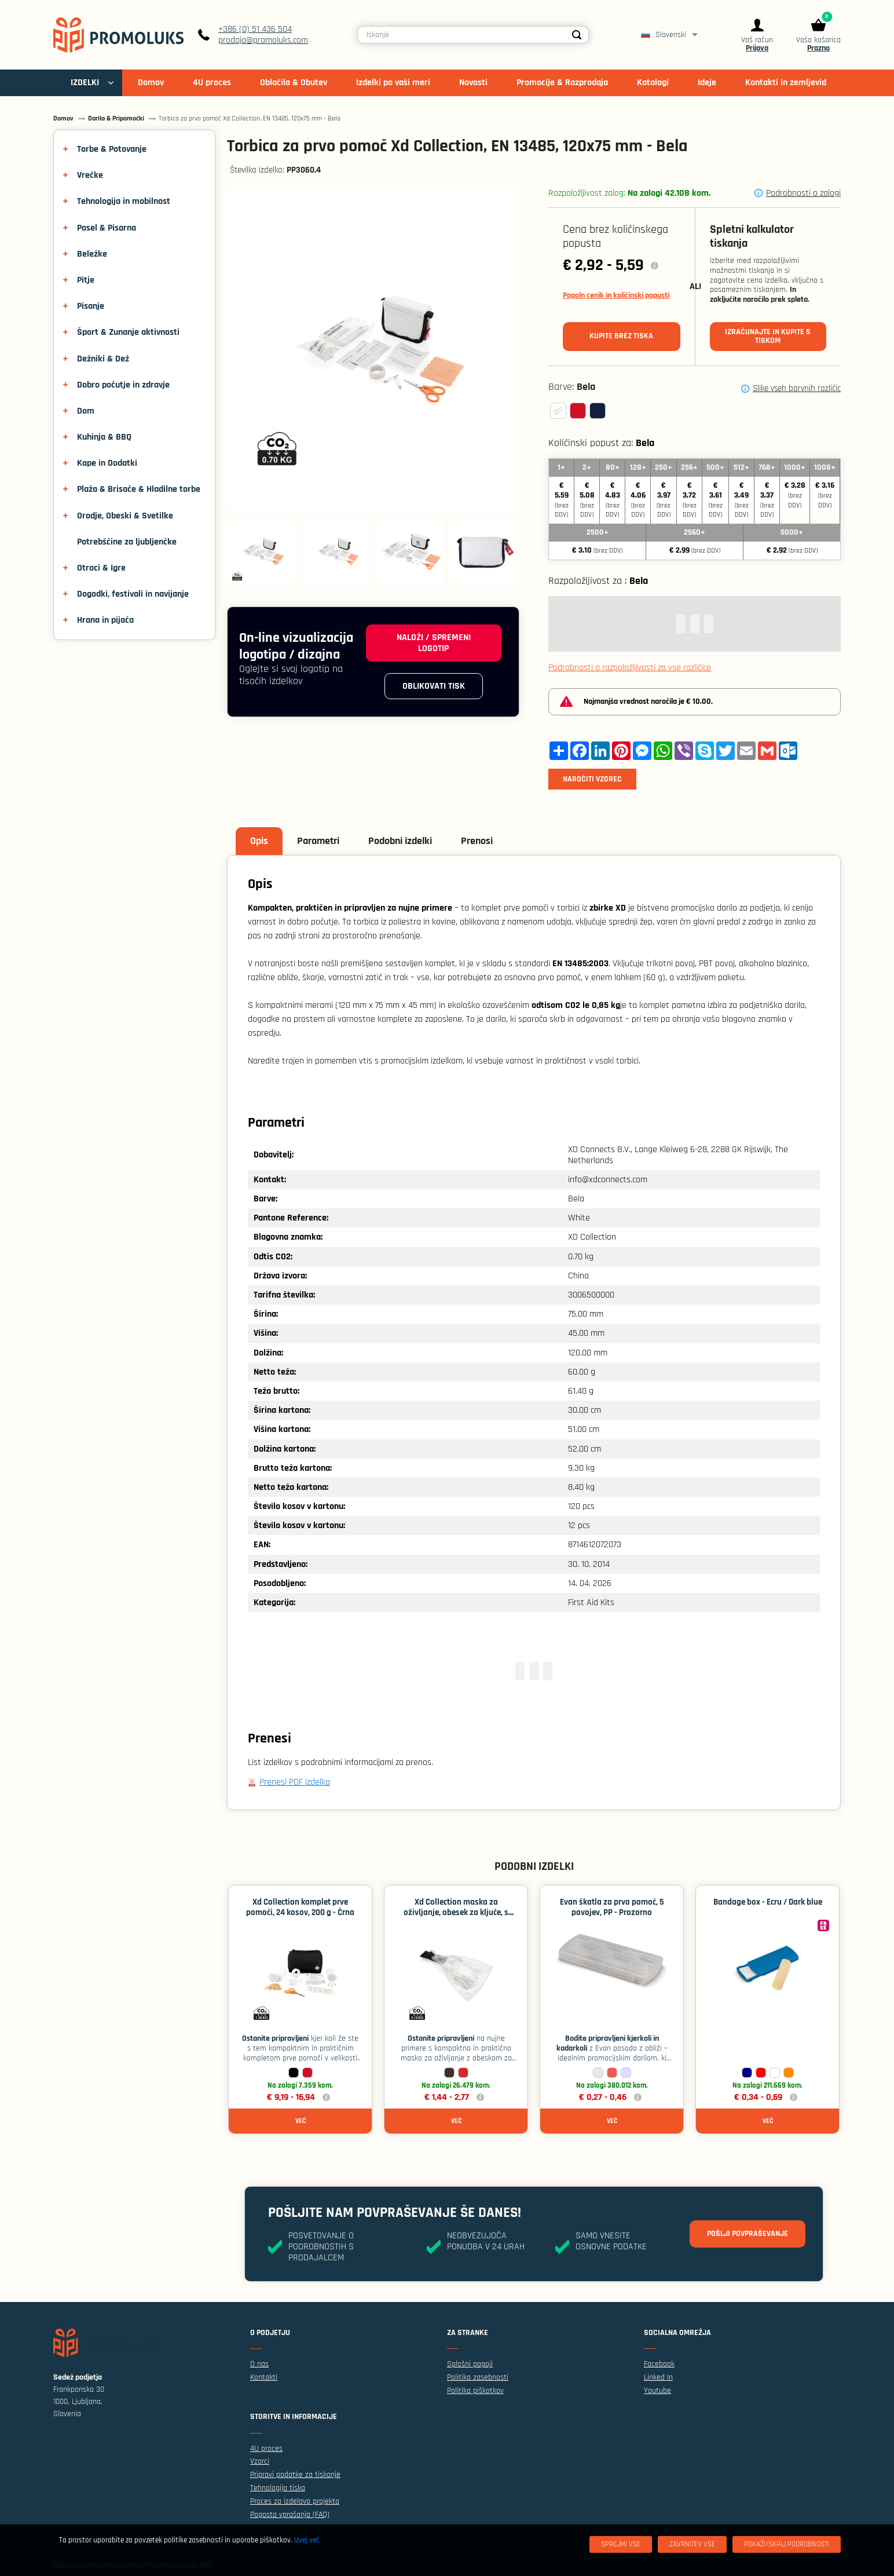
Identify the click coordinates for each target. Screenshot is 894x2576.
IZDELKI (85, 82)
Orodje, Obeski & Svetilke (125, 516)
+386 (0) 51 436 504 (255, 29)
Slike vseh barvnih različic (797, 388)
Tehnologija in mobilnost (123, 201)
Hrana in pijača (105, 620)
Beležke (92, 254)
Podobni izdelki (400, 840)
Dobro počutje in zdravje (123, 385)
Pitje (85, 280)
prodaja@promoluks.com (263, 40)
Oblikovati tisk (433, 686)
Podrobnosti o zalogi (803, 193)
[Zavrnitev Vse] (692, 2544)
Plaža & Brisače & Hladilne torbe (138, 489)
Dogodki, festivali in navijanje (133, 594)
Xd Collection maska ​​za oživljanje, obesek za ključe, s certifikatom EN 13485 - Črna (456, 1912)
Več (300, 2121)
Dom (85, 411)
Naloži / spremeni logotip (434, 643)
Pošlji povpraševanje (747, 2233)
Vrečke (90, 175)
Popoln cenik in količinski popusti (616, 295)
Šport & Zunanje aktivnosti (128, 332)
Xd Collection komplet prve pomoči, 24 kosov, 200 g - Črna (300, 1907)
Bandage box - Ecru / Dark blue (767, 1902)
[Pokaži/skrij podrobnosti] (786, 2544)
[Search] (577, 34)
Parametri (318, 840)
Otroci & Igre (101, 568)
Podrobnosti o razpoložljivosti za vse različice (629, 667)
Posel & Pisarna (106, 228)
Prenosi (477, 840)
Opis (259, 840)
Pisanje (90, 306)
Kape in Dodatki (107, 463)
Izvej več (306, 2540)
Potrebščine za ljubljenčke (127, 542)
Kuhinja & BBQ (104, 437)
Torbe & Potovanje (111, 149)
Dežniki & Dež (103, 359)
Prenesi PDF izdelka (294, 1782)
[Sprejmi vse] (620, 2544)
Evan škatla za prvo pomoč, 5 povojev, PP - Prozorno (612, 1907)
